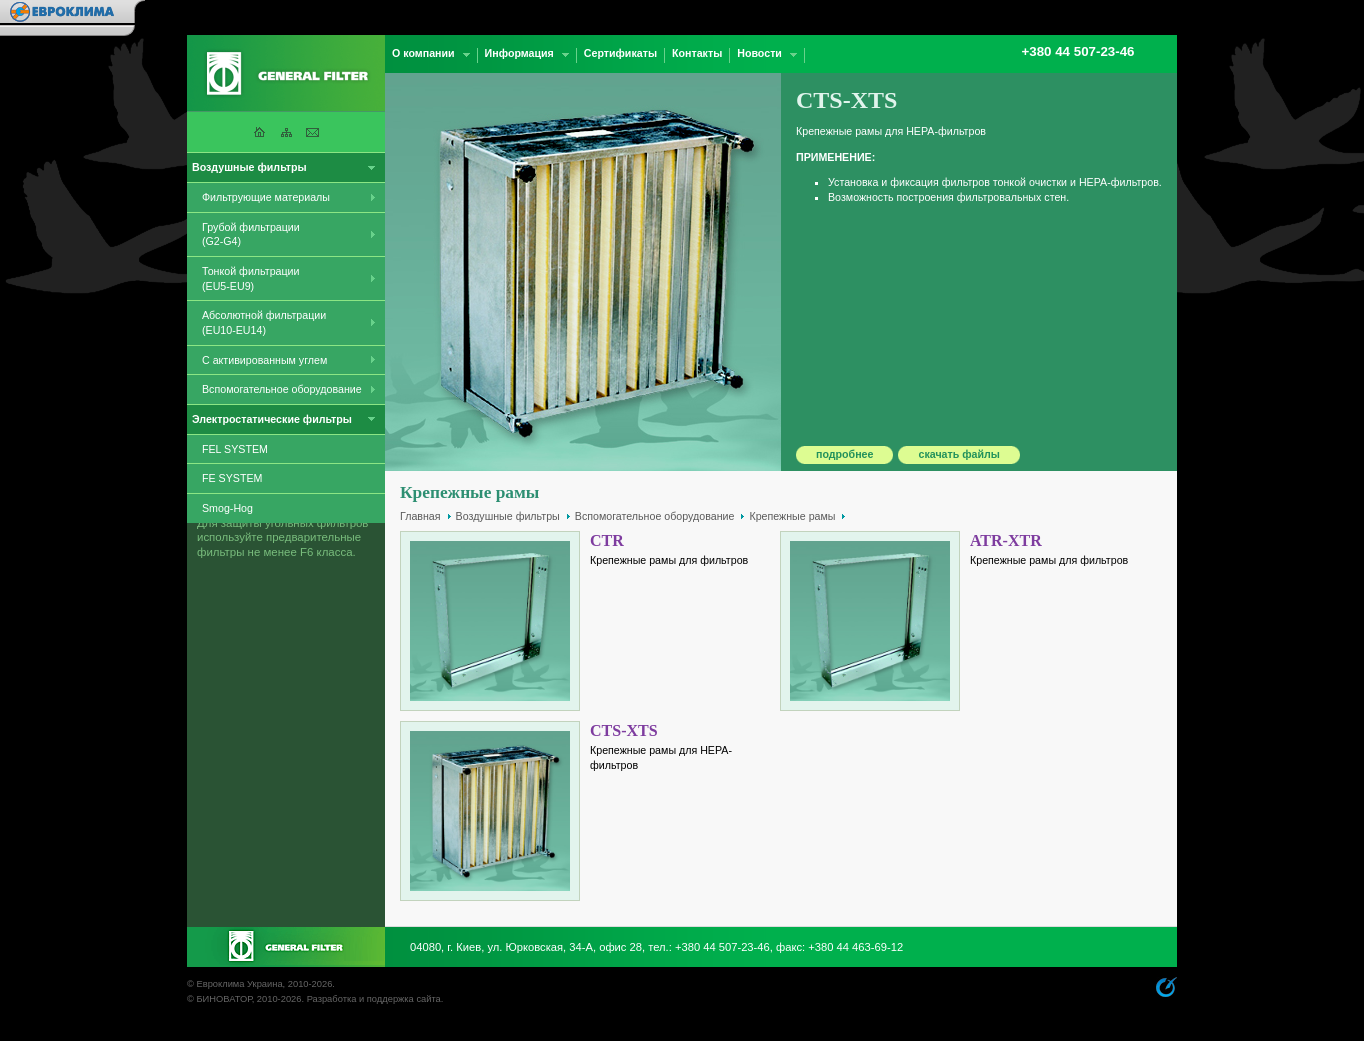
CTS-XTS (624, 730)
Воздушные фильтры (508, 516)
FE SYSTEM (232, 478)
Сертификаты (620, 53)
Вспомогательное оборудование (282, 389)
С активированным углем (264, 360)
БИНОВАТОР (223, 999)
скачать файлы (958, 454)
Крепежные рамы (792, 516)
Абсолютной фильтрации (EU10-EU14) (264, 322)
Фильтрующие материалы (266, 197)
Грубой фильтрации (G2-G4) (251, 234)
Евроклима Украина (239, 984)
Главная (420, 516)
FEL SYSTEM (235, 449)
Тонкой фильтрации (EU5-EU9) (251, 278)
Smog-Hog (227, 508)
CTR (607, 540)
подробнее (844, 454)
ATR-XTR (1006, 540)
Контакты (697, 53)
